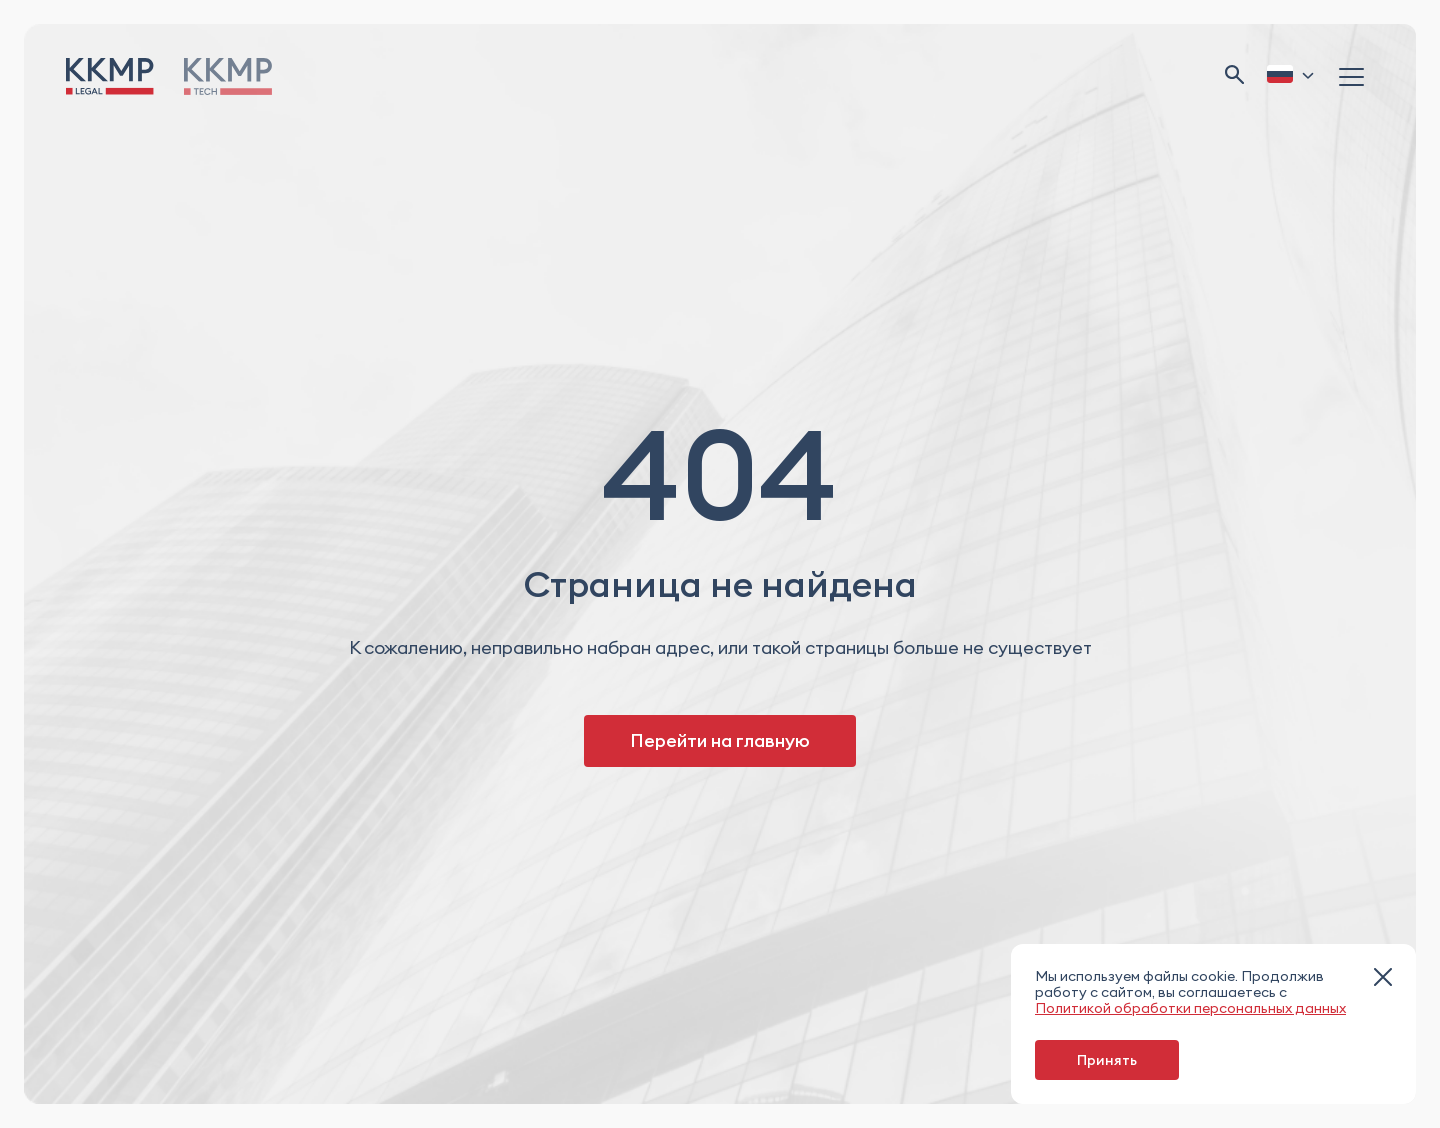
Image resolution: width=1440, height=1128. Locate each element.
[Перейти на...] (228, 76)
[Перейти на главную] (110, 76)
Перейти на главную (720, 740)
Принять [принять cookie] (1107, 1060)
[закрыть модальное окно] (1383, 978)
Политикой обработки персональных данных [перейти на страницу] (1190, 1008)
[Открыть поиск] (1235, 76)
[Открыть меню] (1354, 76)
